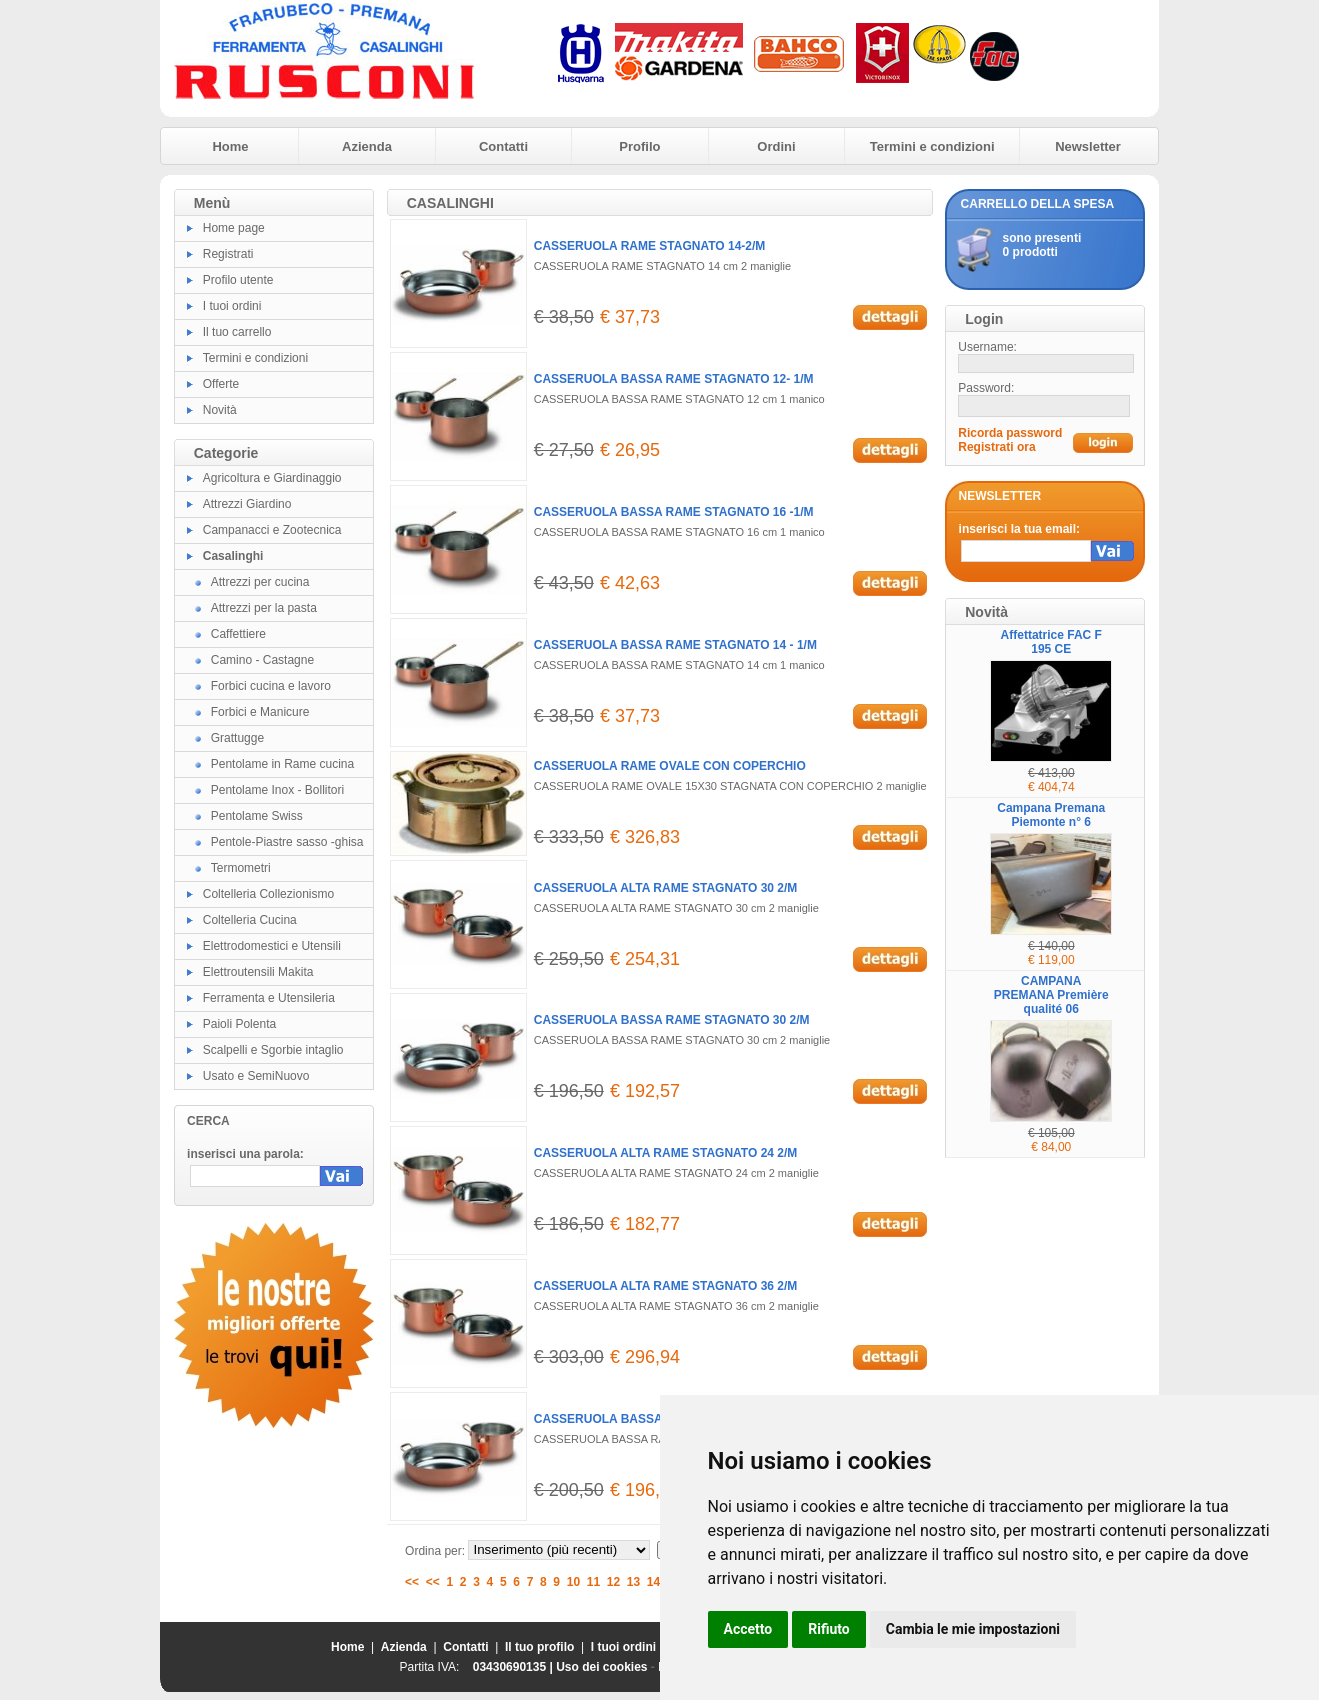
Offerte (221, 384)
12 (613, 1582)
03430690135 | (514, 1667)
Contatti (503, 146)
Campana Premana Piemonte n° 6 (1051, 815)
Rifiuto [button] (829, 1629)
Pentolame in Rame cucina (282, 764)
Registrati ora (996, 447)
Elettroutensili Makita (258, 972)
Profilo (639, 146)
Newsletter (1088, 146)
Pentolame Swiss (257, 816)
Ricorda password (1010, 433)
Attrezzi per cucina (260, 582)
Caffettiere (238, 634)
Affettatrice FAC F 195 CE (1051, 642)
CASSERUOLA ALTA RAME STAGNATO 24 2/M (666, 1153)
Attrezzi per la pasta (264, 608)
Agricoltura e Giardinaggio (272, 478)
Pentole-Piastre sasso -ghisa (287, 842)
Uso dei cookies (601, 1667)
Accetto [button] (748, 1629)
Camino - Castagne (262, 660)
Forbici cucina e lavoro (271, 686)
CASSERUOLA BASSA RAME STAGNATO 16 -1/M (674, 512)
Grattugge (237, 738)
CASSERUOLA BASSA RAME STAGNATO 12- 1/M (674, 379)
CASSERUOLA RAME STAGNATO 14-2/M (650, 246)
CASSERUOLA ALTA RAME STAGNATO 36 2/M (666, 1286)
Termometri (241, 868)
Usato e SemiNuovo (256, 1076)
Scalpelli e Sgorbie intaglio (273, 1050)
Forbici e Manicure (260, 712)
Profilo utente (238, 280)
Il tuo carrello (237, 332)
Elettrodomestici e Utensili (272, 946)
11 (593, 1582)
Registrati (228, 254)
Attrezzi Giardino (247, 504)
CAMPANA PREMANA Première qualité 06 (1051, 995)
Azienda (367, 146)
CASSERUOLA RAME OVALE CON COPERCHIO (670, 766)
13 (633, 1582)
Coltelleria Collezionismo (268, 894)
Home (230, 146)
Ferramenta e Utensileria (269, 998)
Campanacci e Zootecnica (272, 530)
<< (412, 1582)
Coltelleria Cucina (250, 920)
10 (573, 1582)
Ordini (776, 146)
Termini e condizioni (932, 146)
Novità (220, 410)
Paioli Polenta (239, 1024)
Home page (234, 228)
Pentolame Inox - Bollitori (277, 790)
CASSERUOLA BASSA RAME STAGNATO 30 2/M (672, 1020)
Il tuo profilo (539, 1647)
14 (653, 1582)
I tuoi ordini (232, 306)
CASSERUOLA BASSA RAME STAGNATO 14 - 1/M (675, 645)
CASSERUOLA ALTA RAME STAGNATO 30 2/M (666, 888)
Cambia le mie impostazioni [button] (973, 1629)
